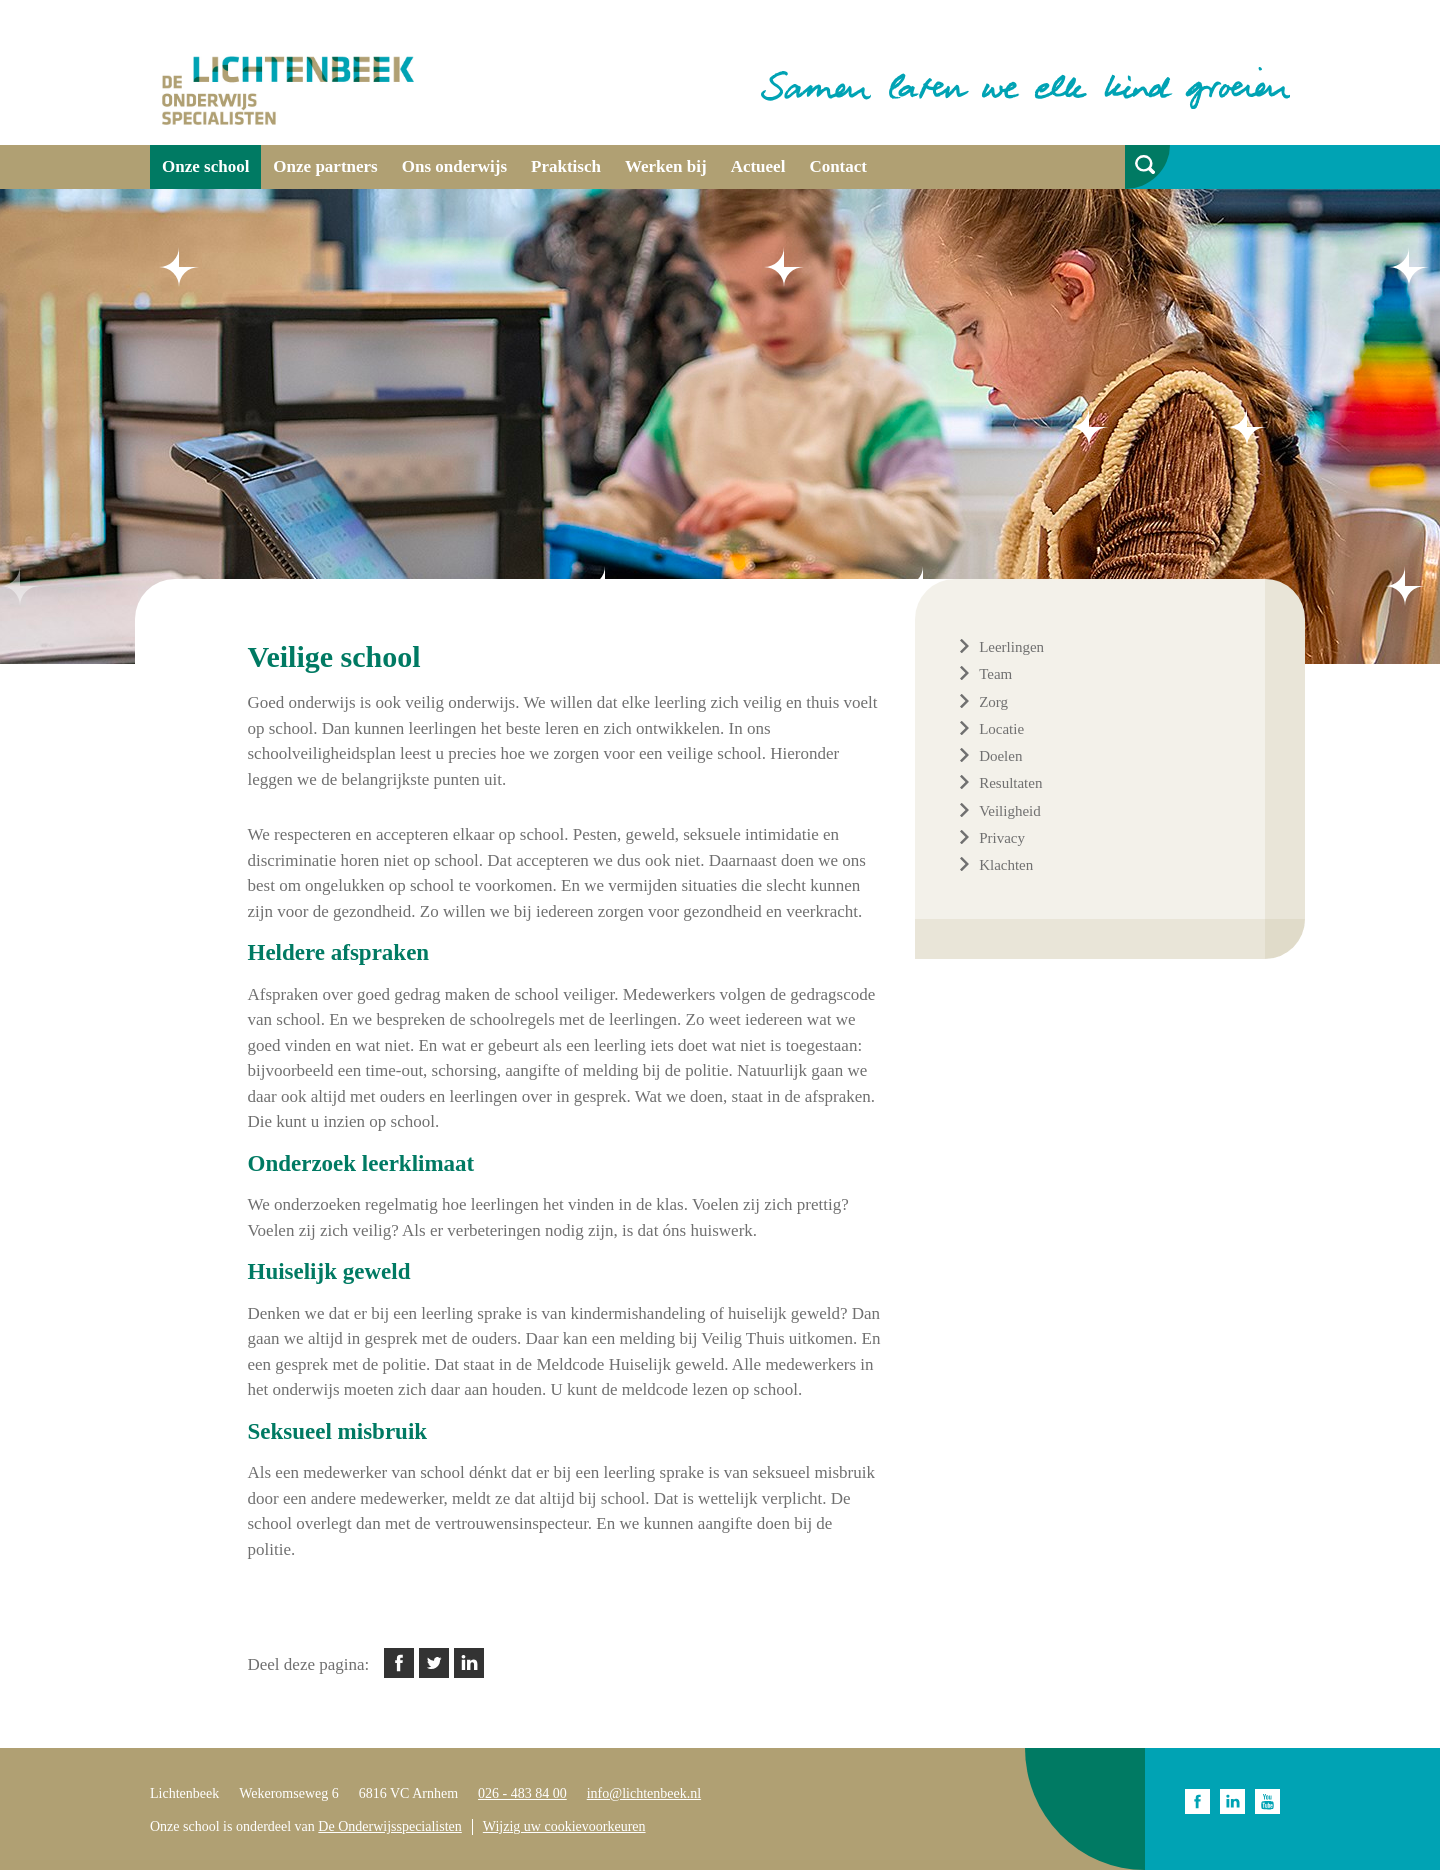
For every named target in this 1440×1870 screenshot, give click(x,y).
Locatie (1001, 729)
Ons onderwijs (454, 166)
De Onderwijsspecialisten (389, 1826)
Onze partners (325, 166)
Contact (838, 166)
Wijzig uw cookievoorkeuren (564, 1826)
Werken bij (666, 166)
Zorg (993, 702)
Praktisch (566, 166)
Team (995, 674)
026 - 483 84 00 (522, 1793)
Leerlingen (1011, 647)
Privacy (1002, 838)
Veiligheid (1010, 811)
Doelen (1000, 756)
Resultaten (1010, 783)
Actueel (758, 166)
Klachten (1006, 865)
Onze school (205, 166)
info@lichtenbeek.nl (644, 1793)
